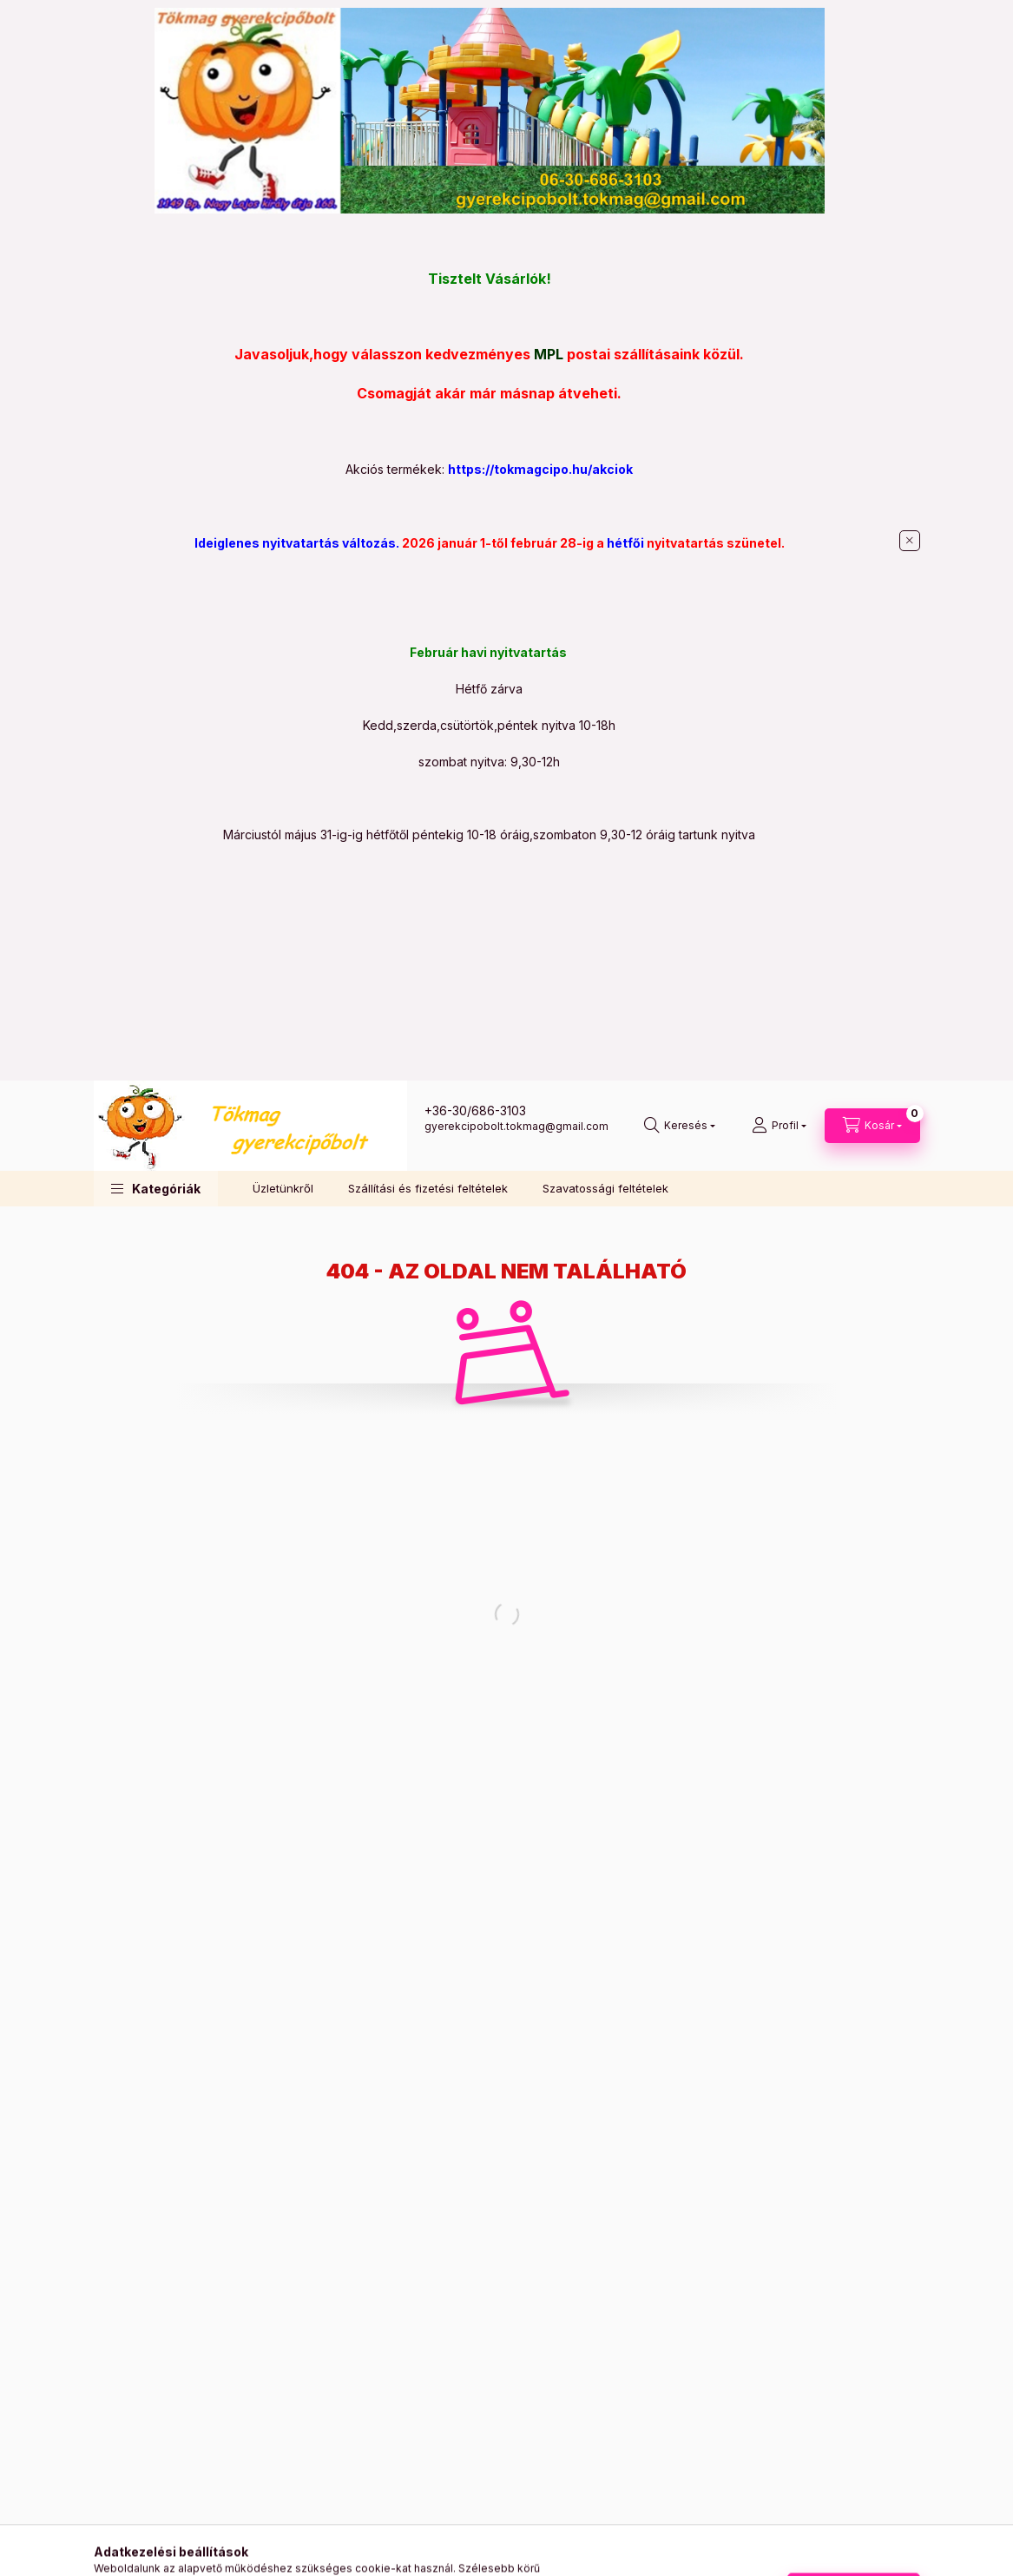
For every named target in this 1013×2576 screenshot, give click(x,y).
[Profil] (779, 1125)
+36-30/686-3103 (475, 1110)
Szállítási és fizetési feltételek (428, 1188)
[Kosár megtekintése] (872, 1125)
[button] (156, 1188)
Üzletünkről (283, 1188)
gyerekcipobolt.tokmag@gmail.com (516, 1126)
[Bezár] (909, 540)
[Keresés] (679, 1125)
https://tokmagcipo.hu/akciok (540, 469)
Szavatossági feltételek (605, 1188)
